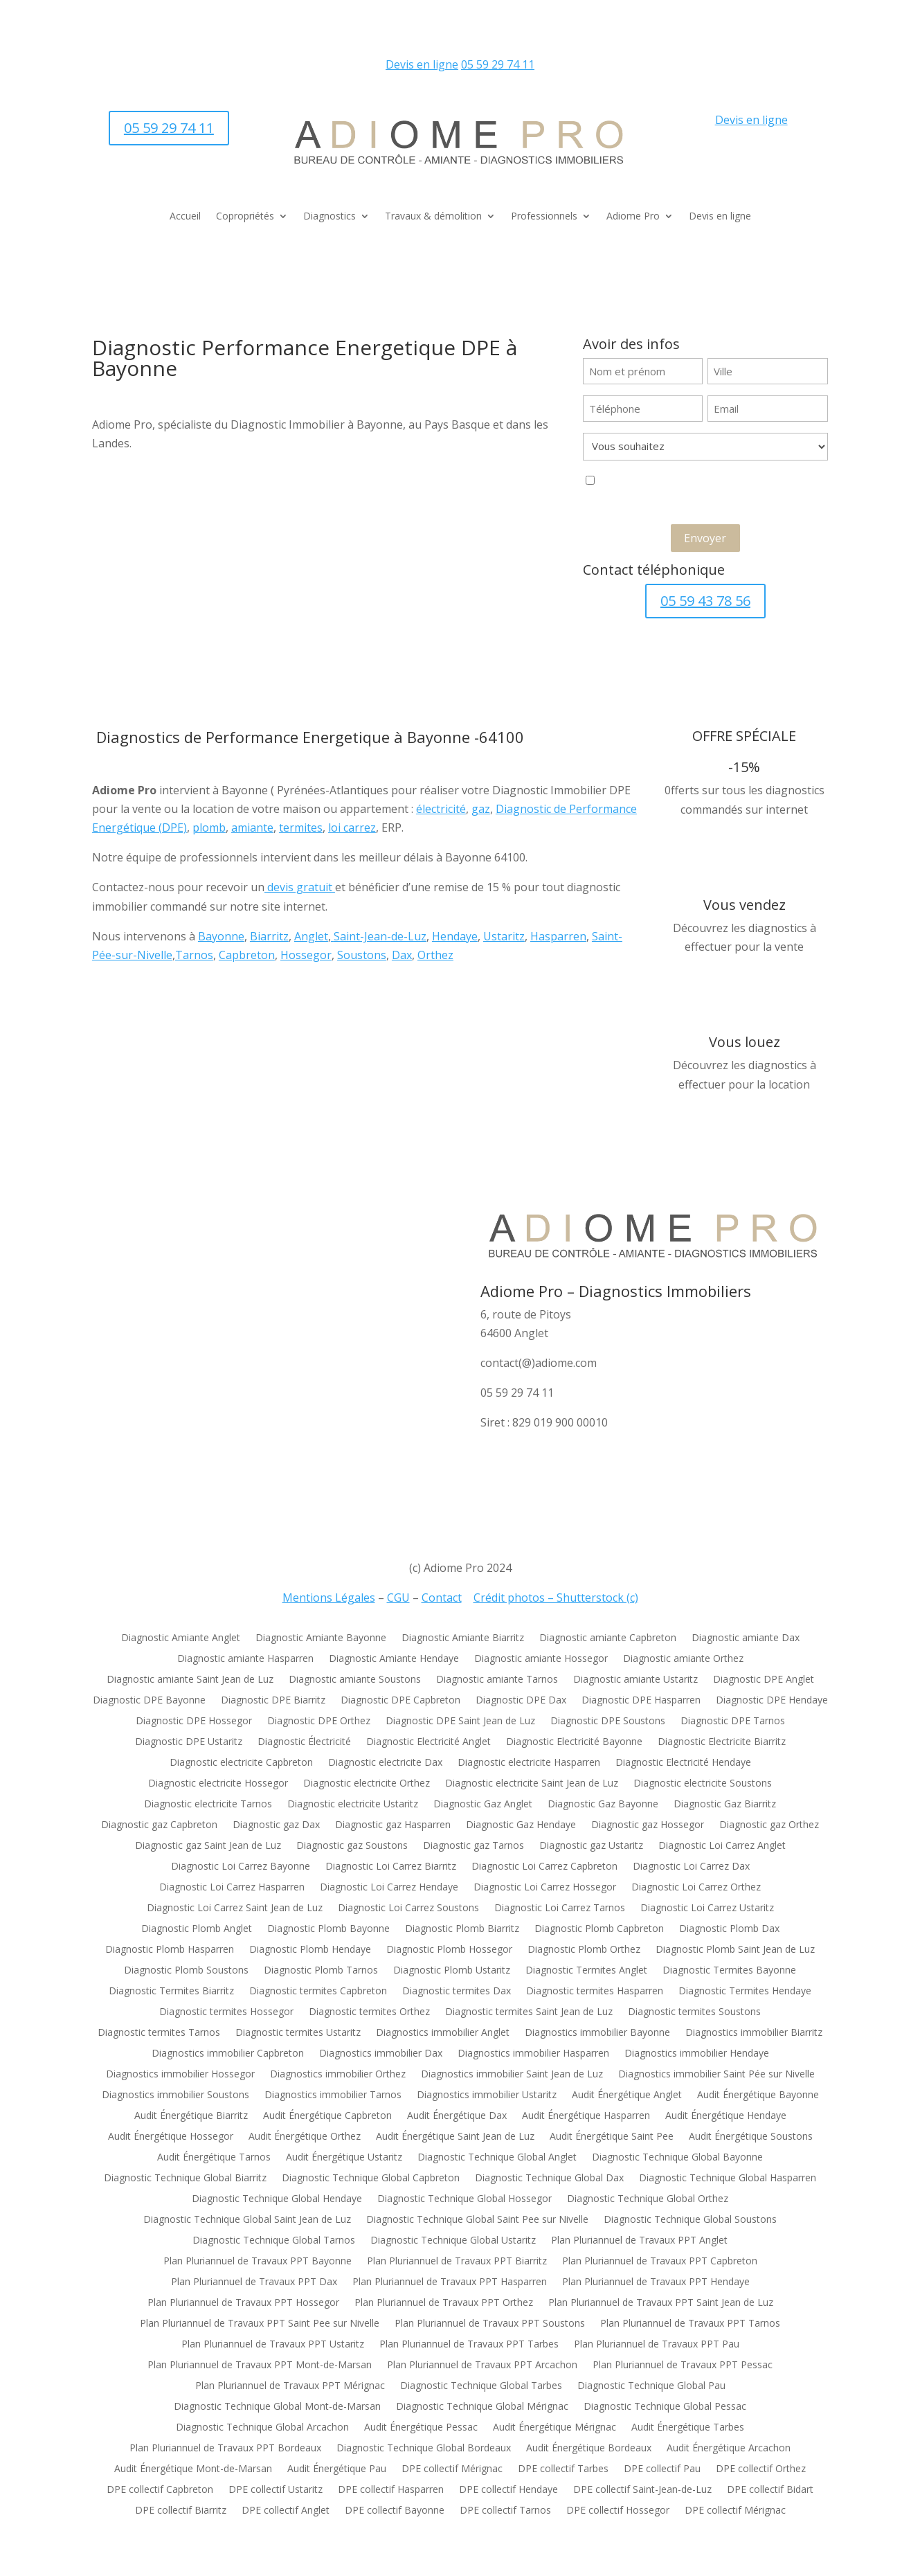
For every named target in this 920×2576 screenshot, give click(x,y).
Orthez (435, 955)
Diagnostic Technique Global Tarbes (481, 2386)
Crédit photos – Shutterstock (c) (555, 1597)
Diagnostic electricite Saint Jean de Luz (531, 1783)
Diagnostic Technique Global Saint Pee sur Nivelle (477, 2220)
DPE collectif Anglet (286, 2510)
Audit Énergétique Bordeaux (588, 2448)
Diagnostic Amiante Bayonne (320, 1638)
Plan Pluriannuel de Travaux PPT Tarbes (469, 2344)
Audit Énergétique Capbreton (327, 2116)
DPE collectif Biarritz (180, 2510)
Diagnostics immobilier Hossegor (180, 2074)
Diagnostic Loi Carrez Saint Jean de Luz (235, 1908)
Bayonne (221, 936)
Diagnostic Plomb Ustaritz (451, 1970)
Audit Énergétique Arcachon (729, 2448)
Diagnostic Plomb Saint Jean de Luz (735, 1950)
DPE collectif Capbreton (160, 2490)
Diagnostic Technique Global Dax (549, 2178)
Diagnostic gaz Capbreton (159, 1825)
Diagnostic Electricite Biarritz (722, 1742)
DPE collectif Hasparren (391, 2490)
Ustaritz (504, 936)
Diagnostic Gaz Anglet (482, 1804)
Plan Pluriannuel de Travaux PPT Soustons (490, 2323)
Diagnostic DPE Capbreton (400, 1700)
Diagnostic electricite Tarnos (208, 1804)
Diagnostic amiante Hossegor (541, 1659)
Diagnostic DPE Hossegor (194, 1721)
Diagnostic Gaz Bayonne (603, 1804)
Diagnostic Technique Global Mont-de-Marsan (277, 2407)
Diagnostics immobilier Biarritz (753, 2033)
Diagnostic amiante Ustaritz (635, 1679)
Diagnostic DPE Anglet (763, 1679)
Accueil (185, 216)
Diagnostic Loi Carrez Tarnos (559, 1908)
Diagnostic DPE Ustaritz (188, 1742)
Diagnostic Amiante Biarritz (463, 1638)
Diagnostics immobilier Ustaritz (487, 2095)
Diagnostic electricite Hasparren (529, 1763)
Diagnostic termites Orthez (369, 2012)
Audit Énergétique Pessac (421, 2427)
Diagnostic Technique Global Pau (651, 2386)
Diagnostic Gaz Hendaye (521, 1825)
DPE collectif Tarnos (505, 2510)
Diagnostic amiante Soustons (355, 1679)
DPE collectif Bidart (770, 2490)
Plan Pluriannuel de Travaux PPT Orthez (443, 2303)
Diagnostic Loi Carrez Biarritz (390, 1866)
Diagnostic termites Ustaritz (298, 2033)
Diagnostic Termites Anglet (586, 1970)
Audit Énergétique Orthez (305, 2137)
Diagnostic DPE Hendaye (772, 1700)
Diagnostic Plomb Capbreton (599, 1929)
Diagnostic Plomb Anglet (196, 1929)
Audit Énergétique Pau (336, 2469)
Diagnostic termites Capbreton (318, 1991)
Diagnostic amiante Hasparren (245, 1659)
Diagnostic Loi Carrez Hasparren (232, 1887)
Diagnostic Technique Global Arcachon (262, 2427)
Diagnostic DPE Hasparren (641, 1700)
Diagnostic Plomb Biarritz (462, 1929)
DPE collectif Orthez (761, 2469)
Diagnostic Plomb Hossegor (449, 1950)
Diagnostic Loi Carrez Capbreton (544, 1866)
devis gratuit (299, 887)
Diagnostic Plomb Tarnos (321, 1970)
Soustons (361, 955)
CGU (398, 1597)
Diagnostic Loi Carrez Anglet (722, 1846)
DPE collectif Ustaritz (275, 2490)
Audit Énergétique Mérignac (554, 2427)
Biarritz (269, 936)
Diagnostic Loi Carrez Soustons (408, 1908)
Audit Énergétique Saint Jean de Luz (455, 2137)
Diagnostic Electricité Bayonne (574, 1742)
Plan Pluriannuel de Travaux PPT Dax (254, 2282)
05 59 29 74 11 (497, 64)
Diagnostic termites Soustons (694, 2012)
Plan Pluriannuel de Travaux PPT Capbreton (659, 2261)
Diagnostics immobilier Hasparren (533, 2053)
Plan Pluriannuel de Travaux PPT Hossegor (243, 2303)
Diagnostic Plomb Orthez (583, 1950)
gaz (480, 808)
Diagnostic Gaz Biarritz (725, 1804)
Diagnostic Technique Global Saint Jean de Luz (247, 2220)
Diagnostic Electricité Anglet (428, 1742)
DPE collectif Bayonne (394, 2510)
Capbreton (247, 955)
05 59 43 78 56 (705, 600)
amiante (252, 827)
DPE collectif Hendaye (508, 2490)
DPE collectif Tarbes (563, 2469)
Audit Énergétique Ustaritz (344, 2157)
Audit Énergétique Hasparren (586, 2116)
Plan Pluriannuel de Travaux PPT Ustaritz (272, 2344)
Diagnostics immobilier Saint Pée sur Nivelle (716, 2074)
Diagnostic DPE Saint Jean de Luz (460, 1721)
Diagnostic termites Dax (456, 1991)
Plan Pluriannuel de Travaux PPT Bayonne (257, 2261)
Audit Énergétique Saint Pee (612, 2137)
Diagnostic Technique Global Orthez (647, 2199)
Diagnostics (329, 216)
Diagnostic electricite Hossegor (218, 1783)
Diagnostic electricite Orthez (366, 1783)
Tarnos (194, 955)
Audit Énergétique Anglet (627, 2095)
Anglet (311, 936)
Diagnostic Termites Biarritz (171, 1991)
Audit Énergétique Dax (457, 2116)
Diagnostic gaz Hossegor (647, 1825)
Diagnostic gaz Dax (276, 1825)
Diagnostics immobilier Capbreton (228, 2053)
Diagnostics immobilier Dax (380, 2053)
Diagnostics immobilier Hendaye (696, 2053)
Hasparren (558, 936)
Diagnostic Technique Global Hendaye (277, 2199)
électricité (441, 808)
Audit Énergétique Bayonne (758, 2095)
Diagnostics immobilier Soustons (175, 2095)
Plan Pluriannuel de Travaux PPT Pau (656, 2344)
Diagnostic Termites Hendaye (744, 1991)
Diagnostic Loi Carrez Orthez (696, 1887)
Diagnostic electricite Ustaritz (352, 1804)
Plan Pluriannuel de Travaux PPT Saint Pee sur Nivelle (259, 2323)
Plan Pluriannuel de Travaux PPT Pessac (683, 2365)
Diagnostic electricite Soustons (702, 1783)
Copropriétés (245, 216)
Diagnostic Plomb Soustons (186, 1970)
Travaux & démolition (433, 216)
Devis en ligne (422, 64)
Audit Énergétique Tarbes (687, 2427)
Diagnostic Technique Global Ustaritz (453, 2240)
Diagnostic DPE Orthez (318, 1721)
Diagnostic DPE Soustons (607, 1721)
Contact (442, 1597)
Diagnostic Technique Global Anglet (497, 2157)
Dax (402, 955)
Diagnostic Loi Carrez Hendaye (389, 1887)
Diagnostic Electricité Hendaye (683, 1763)
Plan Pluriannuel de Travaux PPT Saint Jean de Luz (660, 2303)
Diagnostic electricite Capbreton (241, 1763)
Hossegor (306, 955)
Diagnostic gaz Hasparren (393, 1825)
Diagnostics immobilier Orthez (338, 2074)
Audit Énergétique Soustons (751, 2137)
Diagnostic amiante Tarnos (497, 1679)
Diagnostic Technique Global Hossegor (464, 2199)
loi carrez (352, 827)
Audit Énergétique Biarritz (191, 2116)
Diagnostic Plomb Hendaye (310, 1950)
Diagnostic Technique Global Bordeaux (423, 2448)
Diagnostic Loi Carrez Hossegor (544, 1887)
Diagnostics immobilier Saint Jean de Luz (512, 2074)
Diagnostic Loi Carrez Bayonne (240, 1866)
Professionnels (544, 216)
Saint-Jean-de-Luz (378, 936)
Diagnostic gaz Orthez (769, 1825)
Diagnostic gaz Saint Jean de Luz (208, 1846)
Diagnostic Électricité (304, 1742)
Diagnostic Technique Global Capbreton (371, 2178)
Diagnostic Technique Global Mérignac (482, 2407)
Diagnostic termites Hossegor (226, 2012)
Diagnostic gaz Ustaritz (591, 1846)
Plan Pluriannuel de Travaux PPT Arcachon (482, 2365)
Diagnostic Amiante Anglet (180, 1638)
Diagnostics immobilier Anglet (442, 2033)
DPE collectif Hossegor (617, 2510)
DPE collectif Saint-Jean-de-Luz (642, 2490)
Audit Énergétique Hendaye (725, 2116)
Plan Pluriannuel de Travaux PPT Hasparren (449, 2282)
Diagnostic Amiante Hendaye (394, 1659)
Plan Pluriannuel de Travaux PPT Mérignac (290, 2386)
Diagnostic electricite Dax (385, 1763)
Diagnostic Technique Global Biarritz (185, 2178)
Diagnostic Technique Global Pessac (665, 2407)
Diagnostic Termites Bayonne (729, 1970)
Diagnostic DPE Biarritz (273, 1700)
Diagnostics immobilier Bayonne (597, 2033)
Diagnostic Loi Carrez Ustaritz (707, 1908)
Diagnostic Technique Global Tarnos (273, 2240)
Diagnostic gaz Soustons (352, 1846)
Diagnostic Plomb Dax (729, 1929)
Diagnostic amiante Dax (746, 1638)
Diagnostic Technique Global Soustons (690, 2220)
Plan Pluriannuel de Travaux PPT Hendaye (656, 2282)
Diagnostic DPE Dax (521, 1700)
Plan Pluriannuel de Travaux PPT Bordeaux (225, 2448)
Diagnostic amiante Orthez (683, 1659)
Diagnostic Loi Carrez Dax (691, 1866)
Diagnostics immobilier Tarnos (333, 2095)
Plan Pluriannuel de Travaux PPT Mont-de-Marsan (259, 2365)
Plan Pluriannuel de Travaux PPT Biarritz (457, 2261)
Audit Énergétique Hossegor (170, 2137)
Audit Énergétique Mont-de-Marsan (193, 2469)
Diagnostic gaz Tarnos (473, 1846)
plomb (209, 827)
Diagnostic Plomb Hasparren (169, 1950)
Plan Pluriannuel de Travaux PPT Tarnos (690, 2323)
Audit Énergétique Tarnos (214, 2157)
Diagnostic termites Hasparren (594, 1991)
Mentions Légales (328, 1597)
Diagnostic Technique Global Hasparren (727, 2178)
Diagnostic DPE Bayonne (149, 1700)
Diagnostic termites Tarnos (159, 2033)
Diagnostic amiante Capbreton (607, 1638)
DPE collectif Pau (662, 2469)
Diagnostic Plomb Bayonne (328, 1929)
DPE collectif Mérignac (452, 2469)
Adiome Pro (633, 216)
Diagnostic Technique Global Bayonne (677, 2157)
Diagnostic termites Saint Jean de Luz (529, 2012)
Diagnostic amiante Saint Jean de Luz (190, 1679)
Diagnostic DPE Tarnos (732, 1721)
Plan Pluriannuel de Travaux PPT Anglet (639, 2240)
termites (301, 827)
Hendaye (455, 936)
